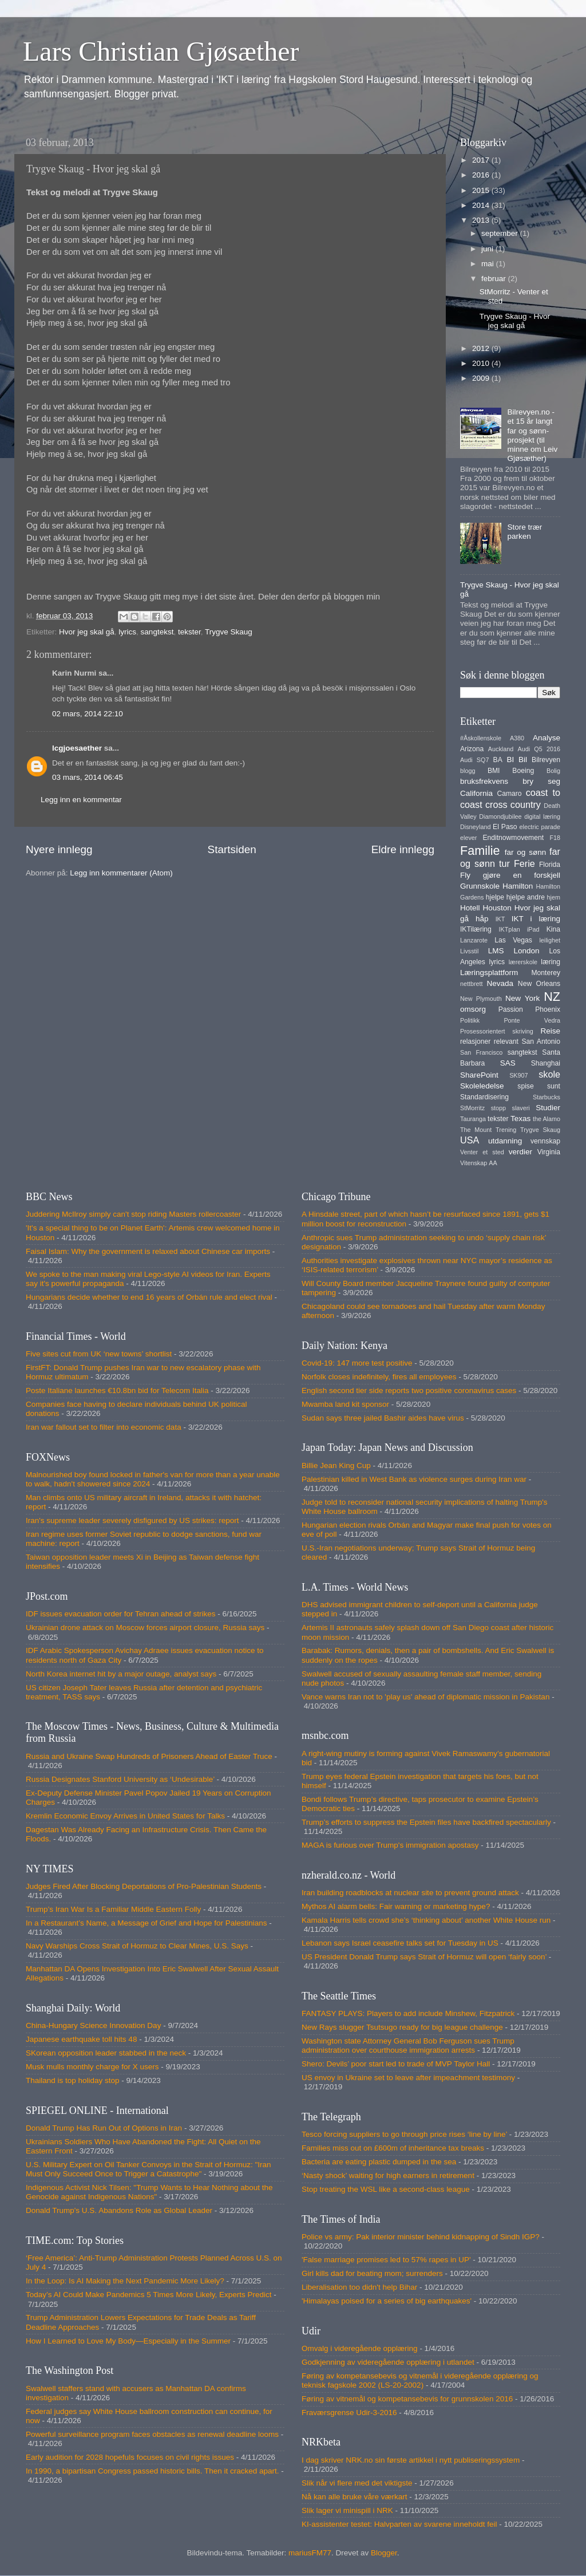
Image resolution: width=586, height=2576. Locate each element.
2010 (482, 363)
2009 (482, 378)
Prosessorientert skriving (496, 1031)
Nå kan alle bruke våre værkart (354, 2496)
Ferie (524, 863)
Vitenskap (473, 1162)
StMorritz (472, 1107)
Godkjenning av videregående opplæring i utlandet (388, 2362)
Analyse (546, 737)
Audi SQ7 (474, 759)
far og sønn (526, 852)
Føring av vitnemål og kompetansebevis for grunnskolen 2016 (407, 2398)
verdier (520, 1151)
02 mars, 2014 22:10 (87, 713)
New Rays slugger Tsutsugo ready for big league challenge (402, 2027)
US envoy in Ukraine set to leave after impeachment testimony (408, 2077)
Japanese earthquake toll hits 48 (81, 2039)
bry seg (541, 781)
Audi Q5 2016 (538, 748)
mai (488, 263)
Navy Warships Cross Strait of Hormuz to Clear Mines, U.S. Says (137, 1946)
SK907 (518, 1075)
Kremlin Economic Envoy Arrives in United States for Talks (125, 1816)
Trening (506, 1129)
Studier (548, 1107)
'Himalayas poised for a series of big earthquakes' (387, 2301)
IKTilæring (476, 929)
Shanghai (545, 1063)
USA (469, 1140)
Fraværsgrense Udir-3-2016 (349, 2412)
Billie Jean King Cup (336, 1465)
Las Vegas (513, 940)
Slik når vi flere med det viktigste (357, 2483)
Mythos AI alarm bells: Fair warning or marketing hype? (396, 1906)
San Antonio (540, 1041)
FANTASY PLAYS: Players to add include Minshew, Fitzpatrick (408, 2013)
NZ (552, 996)
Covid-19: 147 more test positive (357, 1363)
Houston (496, 908)
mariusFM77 (309, 2553)
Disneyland (475, 826)
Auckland (500, 748)
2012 (482, 348)
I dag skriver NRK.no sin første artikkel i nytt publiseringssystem (411, 2460)
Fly (465, 875)
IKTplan (509, 929)
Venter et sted (482, 1152)
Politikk (470, 1020)
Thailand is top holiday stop (73, 2080)
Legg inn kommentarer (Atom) (121, 873)
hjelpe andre (525, 897)
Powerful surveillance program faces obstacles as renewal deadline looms (152, 2434)
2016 (482, 175)
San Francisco (481, 1052)
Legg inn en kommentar (81, 799)
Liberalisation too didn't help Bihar (359, 2287)
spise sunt (538, 1086)
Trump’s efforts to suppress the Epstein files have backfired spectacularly (426, 1822)
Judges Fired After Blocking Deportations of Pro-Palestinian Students (144, 1886)
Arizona (472, 749)
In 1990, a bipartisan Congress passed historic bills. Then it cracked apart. (152, 2471)
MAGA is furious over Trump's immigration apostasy (390, 1845)
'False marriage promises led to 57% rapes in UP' (386, 2259)
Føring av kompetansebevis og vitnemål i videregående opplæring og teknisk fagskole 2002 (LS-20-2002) (420, 2380)
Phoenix (547, 1009)
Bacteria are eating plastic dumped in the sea (379, 2161)
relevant (506, 1041)
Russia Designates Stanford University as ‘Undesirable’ (120, 1779)
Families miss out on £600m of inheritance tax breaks (393, 2148)
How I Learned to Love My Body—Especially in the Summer (128, 2341)
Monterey (545, 973)
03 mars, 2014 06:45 (87, 777)
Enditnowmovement (513, 838)
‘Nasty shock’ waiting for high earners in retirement (388, 2175)
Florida (549, 865)
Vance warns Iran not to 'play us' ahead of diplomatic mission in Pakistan (425, 1697)
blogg (467, 770)
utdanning (505, 1141)
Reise (550, 1031)
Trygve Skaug (228, 632)
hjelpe (495, 897)
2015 (482, 190)
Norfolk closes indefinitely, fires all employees (379, 1376)
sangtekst (157, 632)
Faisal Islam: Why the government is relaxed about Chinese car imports (148, 1251)
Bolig (553, 770)
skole (549, 1074)
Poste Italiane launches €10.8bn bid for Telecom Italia (117, 1390)
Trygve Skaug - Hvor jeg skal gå (515, 321)
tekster (189, 632)
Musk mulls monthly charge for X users (92, 2066)
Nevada (500, 983)
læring (550, 962)
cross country (513, 804)
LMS (496, 950)
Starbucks (546, 1097)
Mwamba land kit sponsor (345, 1404)
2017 (482, 160)
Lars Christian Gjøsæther (161, 51)
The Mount (476, 1129)
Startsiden (232, 849)
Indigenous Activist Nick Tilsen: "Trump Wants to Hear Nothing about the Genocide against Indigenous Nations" (149, 2192)
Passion (510, 1009)
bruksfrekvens (484, 781)
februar (494, 278)
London (526, 950)
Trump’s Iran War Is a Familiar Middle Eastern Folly (113, 1909)
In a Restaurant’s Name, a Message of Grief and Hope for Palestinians (146, 1923)
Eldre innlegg (402, 849)
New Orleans (539, 984)
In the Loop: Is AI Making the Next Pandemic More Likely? (125, 2281)
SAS (508, 1063)
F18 (554, 837)
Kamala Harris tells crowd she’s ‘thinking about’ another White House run (426, 1920)
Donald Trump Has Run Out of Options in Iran (104, 2128)
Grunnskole (480, 886)
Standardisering (484, 1097)
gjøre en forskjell (521, 875)
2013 (482, 220)
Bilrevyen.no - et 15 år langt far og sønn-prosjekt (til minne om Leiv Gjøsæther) (532, 435)
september (500, 233)
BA (497, 760)
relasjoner (475, 1041)
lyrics (127, 632)
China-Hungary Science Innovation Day (93, 2025)
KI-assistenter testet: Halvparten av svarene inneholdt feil (399, 2524)
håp (482, 918)
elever (468, 837)
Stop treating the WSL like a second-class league (386, 2189)
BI (510, 759)
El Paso (505, 827)
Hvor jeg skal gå (86, 632)
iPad (533, 929)
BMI (494, 771)
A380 (517, 738)
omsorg (473, 1009)
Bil (522, 759)
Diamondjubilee (500, 816)
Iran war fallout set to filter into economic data (103, 1427)
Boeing (523, 771)
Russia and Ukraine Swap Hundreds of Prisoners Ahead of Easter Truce (149, 1756)
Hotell (470, 908)
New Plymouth (481, 998)
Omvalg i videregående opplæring (360, 2348)
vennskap (545, 1141)
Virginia (548, 1152)
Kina (553, 929)
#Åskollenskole (480, 738)
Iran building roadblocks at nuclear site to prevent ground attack (410, 1892)
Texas (520, 1118)
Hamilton (517, 886)
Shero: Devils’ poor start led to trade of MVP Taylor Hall (396, 2064)
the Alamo (546, 1118)
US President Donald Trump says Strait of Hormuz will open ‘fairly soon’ (424, 1956)
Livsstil (469, 951)
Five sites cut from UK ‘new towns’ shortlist (99, 1354)
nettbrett (471, 983)
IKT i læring (536, 918)
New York (522, 998)
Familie (480, 850)
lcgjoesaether (77, 748)
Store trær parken (524, 532)
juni (488, 248)
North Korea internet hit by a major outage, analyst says (121, 1674)
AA (493, 1162)
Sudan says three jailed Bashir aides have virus (383, 1418)
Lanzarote (474, 940)
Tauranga (473, 1118)
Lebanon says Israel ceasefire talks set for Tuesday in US (400, 1943)
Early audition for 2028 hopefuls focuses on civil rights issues (130, 2457)
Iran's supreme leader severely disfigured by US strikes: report (132, 1520)
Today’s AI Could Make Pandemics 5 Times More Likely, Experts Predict (148, 2294)
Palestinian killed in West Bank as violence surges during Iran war (414, 1479)
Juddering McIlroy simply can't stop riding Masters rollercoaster (133, 1214)
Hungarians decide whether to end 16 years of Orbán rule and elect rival (149, 1297)
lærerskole (523, 961)
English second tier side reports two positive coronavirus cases (409, 1390)
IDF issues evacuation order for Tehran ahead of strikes (120, 1613)
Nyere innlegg (59, 849)
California (476, 793)
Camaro (509, 794)
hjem (553, 897)
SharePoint (479, 1075)
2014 (482, 205)
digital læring (542, 816)
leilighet (549, 940)
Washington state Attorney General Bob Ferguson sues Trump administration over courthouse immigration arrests (408, 2045)
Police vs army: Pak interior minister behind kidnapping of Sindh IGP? (421, 2236)
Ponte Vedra (532, 1020)
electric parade (540, 826)
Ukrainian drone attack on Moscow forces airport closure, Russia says (145, 1627)
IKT (500, 919)
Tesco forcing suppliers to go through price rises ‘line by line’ (404, 2134)
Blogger (384, 2553)
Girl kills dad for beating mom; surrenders (372, 2273)
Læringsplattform (489, 972)
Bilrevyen (546, 760)
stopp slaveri (510, 1107)
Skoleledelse (482, 1086)
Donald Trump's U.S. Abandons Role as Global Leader (119, 2210)
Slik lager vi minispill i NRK (347, 2510)
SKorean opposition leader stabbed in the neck (106, 2053)
